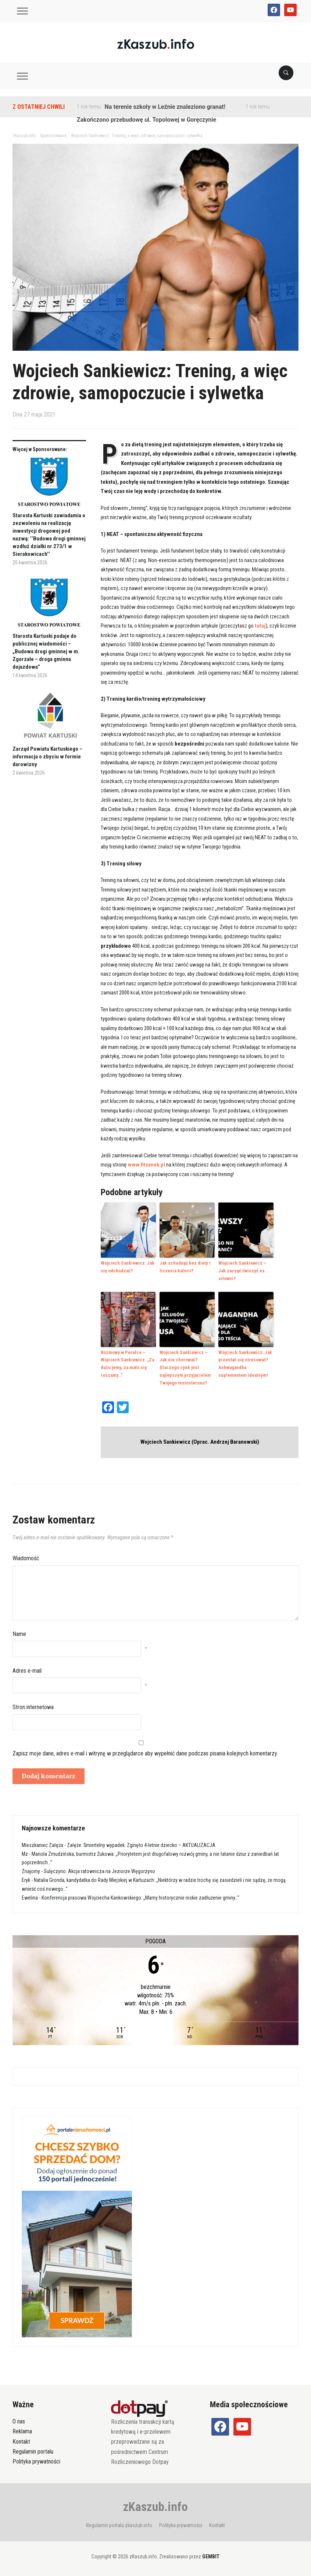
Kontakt (21, 2441)
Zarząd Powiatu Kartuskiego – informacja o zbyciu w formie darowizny (47, 757)
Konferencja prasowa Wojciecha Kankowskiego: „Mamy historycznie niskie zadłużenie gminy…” (140, 1897)
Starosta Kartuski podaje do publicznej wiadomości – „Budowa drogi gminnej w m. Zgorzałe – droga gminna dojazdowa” (45, 651)
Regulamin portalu (32, 2451)
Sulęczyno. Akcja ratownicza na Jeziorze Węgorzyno (99, 1871)
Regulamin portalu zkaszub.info (119, 2525)
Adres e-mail (27, 1670)
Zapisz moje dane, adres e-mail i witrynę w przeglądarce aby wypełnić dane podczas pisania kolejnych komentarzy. (145, 1753)
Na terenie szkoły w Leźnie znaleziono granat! (165, 106)
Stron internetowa (33, 1707)
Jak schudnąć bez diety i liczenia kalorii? (185, 1266)
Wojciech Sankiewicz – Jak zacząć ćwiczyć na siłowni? (242, 1270)
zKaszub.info (155, 2506)
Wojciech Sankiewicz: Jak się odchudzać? (127, 1266)
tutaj (260, 625)
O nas (18, 2421)
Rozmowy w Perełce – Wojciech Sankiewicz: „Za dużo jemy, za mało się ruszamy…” (127, 1363)
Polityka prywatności (36, 2461)
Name (19, 1633)
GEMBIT (210, 2556)
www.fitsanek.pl (146, 1164)
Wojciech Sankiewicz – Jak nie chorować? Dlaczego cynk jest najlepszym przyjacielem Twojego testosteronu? (185, 1367)
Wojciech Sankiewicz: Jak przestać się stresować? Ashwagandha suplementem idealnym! (245, 1363)
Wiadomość (25, 1558)
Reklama (22, 2431)
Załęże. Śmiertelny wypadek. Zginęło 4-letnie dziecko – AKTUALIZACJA (141, 1845)
